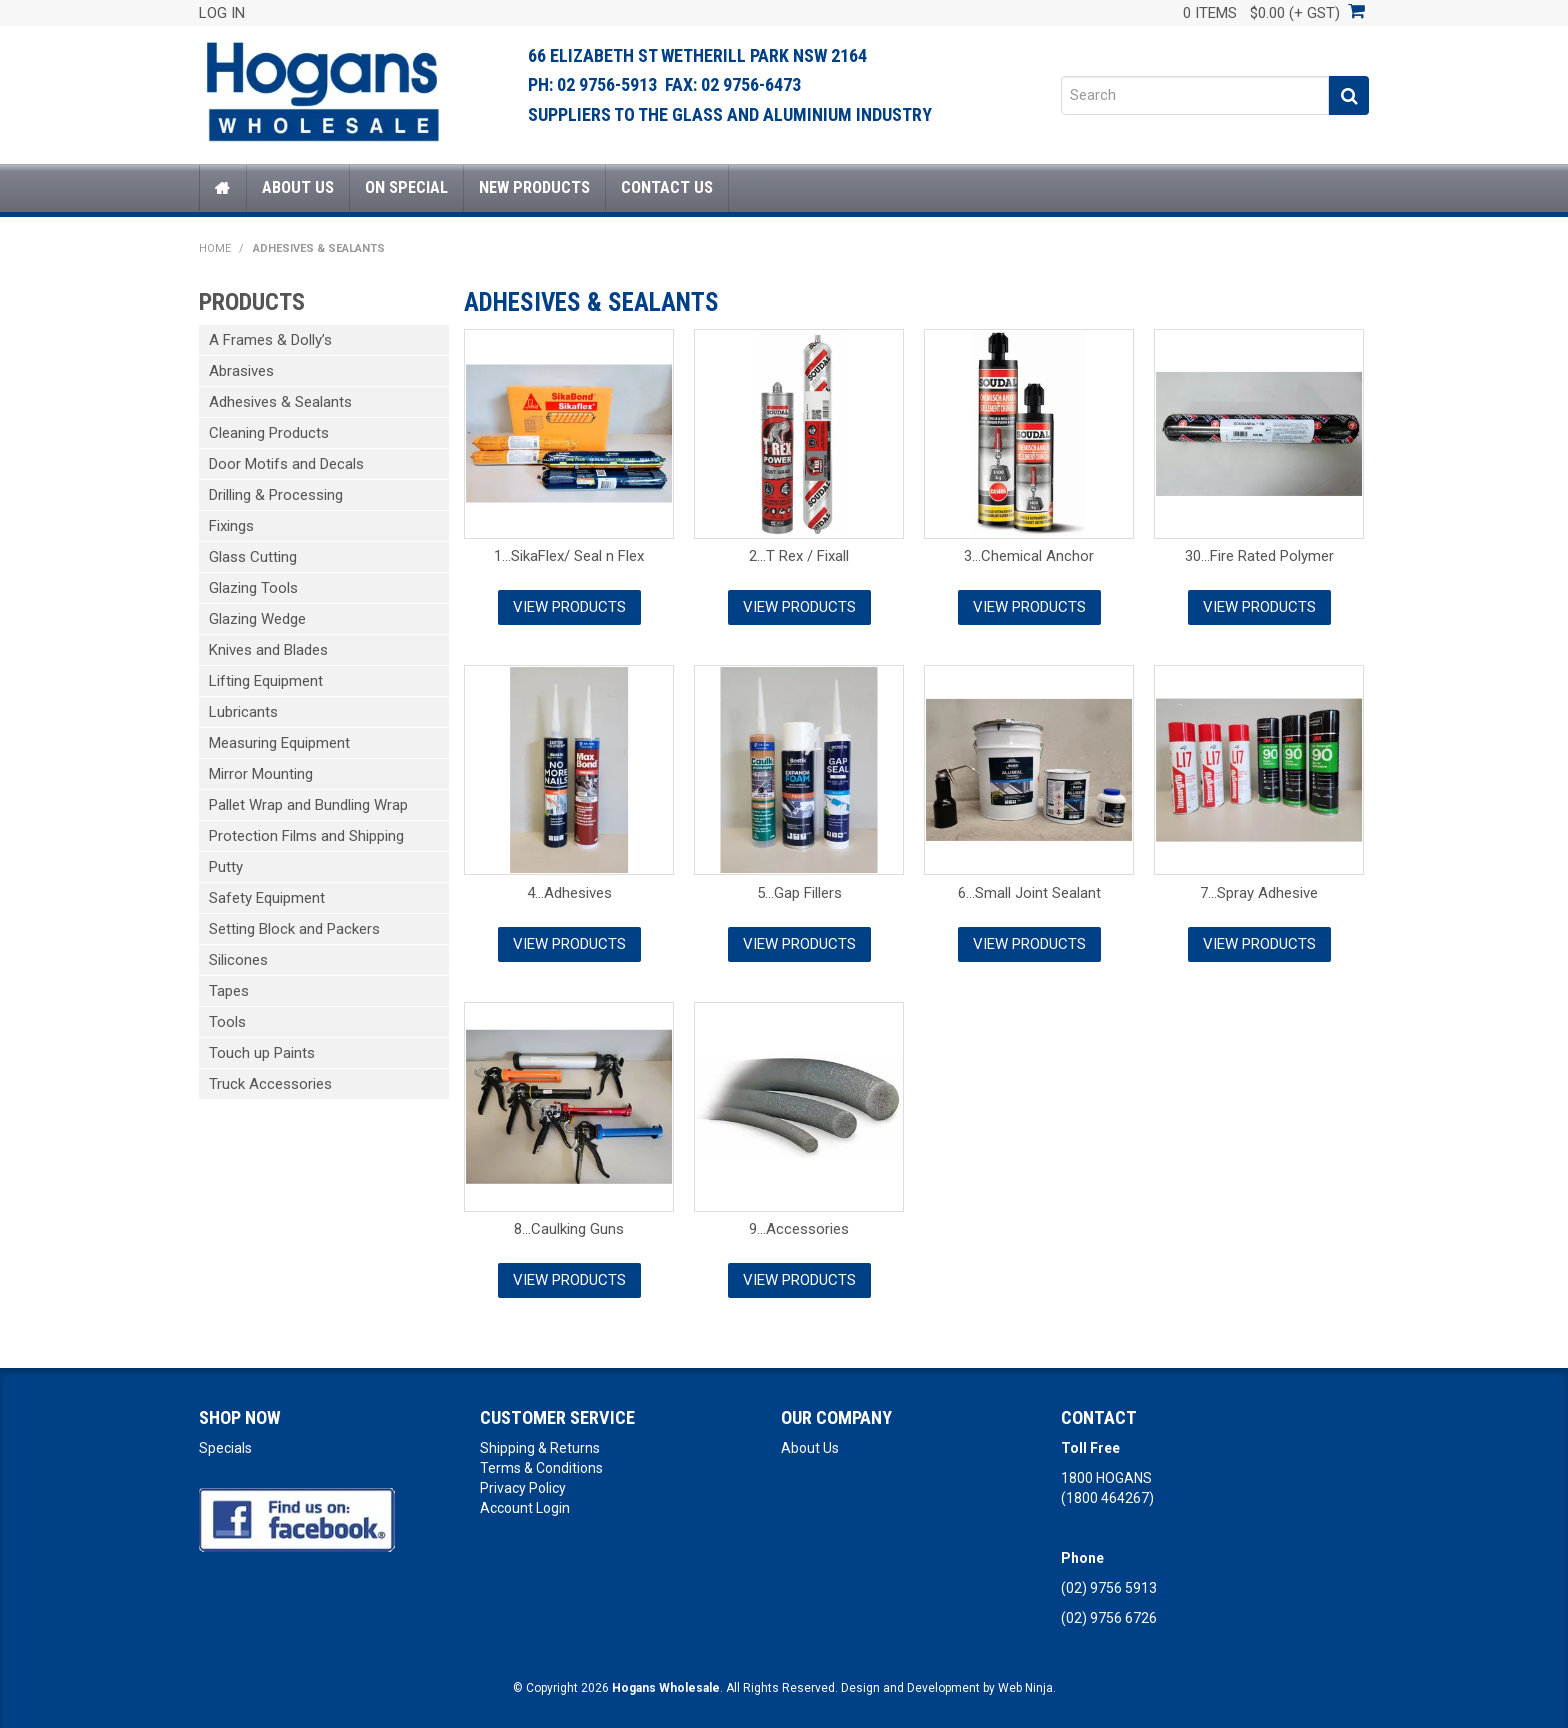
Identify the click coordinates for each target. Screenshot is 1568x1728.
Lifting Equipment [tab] (266, 681)
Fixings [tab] (231, 526)
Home (223, 188)
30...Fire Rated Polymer (1259, 556)
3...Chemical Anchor (1029, 556)
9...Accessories (799, 1229)
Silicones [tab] (238, 960)
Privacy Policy (523, 1488)
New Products (534, 187)
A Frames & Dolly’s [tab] (270, 340)
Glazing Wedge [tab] (257, 619)
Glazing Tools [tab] (253, 588)
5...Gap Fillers (799, 893)
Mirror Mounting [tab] (261, 774)
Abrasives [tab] (241, 371)
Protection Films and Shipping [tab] (306, 836)
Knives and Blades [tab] (268, 650)
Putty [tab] (226, 867)
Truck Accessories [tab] (270, 1084)
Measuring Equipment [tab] (279, 743)
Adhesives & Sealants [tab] (280, 402)
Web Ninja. (1027, 1688)
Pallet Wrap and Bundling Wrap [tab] (308, 805)
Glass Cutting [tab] (253, 557)
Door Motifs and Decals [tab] (286, 464)
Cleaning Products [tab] (269, 433)
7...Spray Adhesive (1259, 893)
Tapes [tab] (229, 991)
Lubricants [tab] (243, 712)
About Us (298, 187)
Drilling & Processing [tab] (276, 495)
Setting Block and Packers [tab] (294, 929)
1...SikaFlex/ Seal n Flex (569, 556)
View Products (569, 607)
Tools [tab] (227, 1022)
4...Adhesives (569, 893)
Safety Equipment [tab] (267, 898)
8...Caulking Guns (569, 1229)
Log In (222, 13)
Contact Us (667, 187)
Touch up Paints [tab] (262, 1053)
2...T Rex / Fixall (799, 556)
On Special (406, 187)
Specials (225, 1448)
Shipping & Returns (540, 1448)
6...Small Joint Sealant (1029, 893)
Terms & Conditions (541, 1468)
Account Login (525, 1508)
